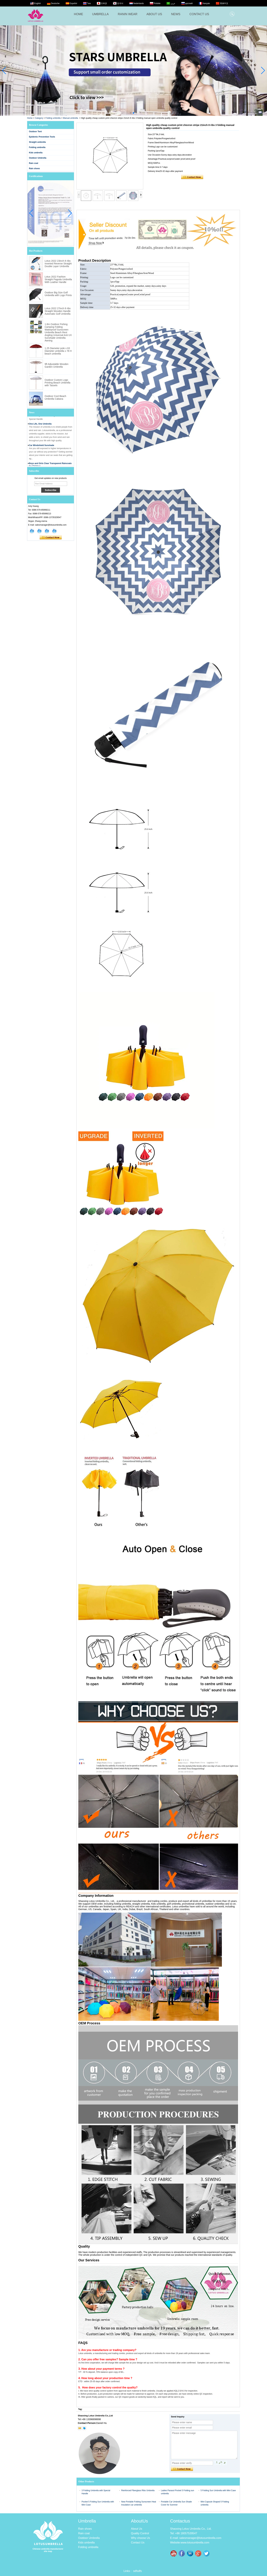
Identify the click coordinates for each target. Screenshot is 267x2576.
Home (30, 118)
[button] (130, 113)
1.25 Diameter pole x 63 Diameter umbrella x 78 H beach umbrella (58, 351)
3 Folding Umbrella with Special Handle (48, 423)
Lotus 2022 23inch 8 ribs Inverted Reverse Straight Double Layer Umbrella (58, 263)
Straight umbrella (37, 142)
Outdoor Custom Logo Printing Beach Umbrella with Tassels (57, 383)
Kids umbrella (35, 152)
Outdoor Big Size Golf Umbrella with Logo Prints (58, 294)
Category (39, 118)
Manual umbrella (70, 118)
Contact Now (51, 537)
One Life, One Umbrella (40, 438)
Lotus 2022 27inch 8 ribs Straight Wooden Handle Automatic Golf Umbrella (58, 311)
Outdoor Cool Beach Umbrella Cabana (55, 397)
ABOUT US (154, 14)
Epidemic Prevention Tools (42, 137)
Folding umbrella (53, 118)
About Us (136, 2528)
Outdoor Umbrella (37, 158)
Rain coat (33, 163)
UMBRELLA (100, 14)
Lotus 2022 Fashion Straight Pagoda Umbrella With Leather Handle (58, 279)
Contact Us (137, 2542)
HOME (78, 14)
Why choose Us (140, 2537)
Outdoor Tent (35, 131)
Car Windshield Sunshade (41, 459)
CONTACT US (199, 14)
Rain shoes (34, 168)
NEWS (175, 14)
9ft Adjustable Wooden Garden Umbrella (56, 365)
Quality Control (140, 2533)
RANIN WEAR (127, 14)
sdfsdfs (137, 2571)
